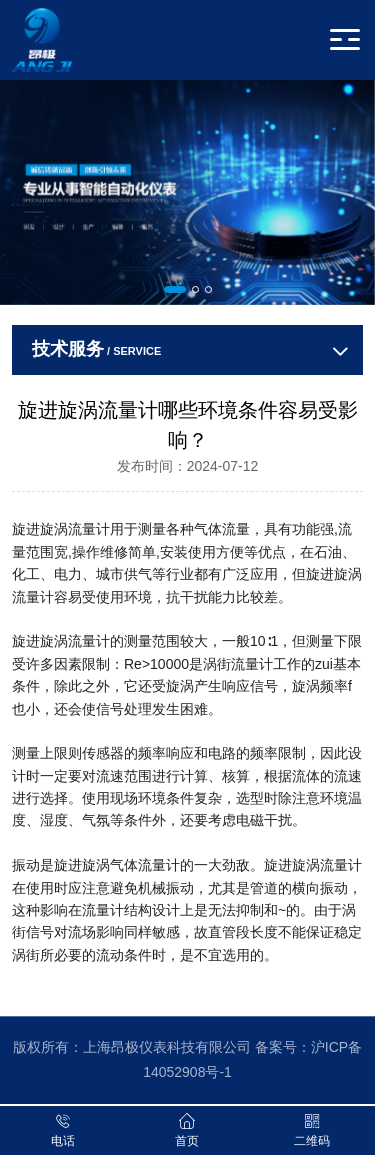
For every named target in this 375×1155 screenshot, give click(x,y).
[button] (175, 289)
